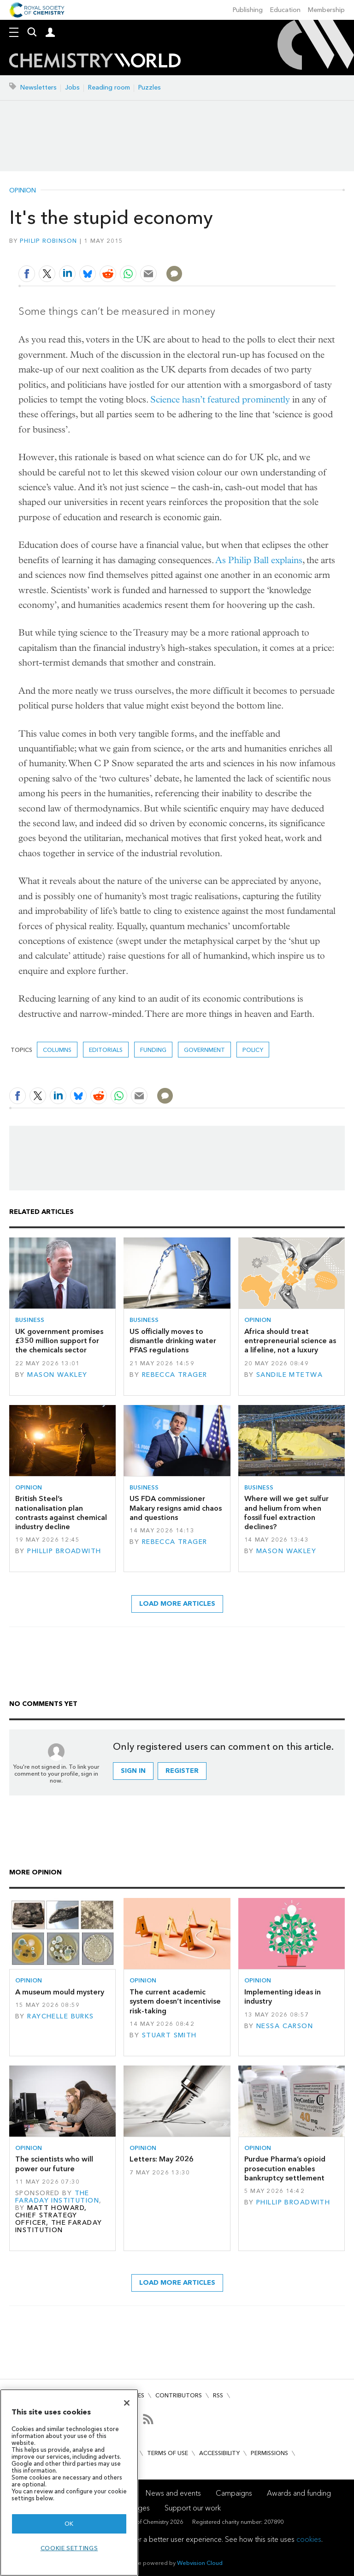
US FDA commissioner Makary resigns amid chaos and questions (176, 1508)
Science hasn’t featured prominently (220, 399)
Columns (57, 1049)
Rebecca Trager (174, 1375)
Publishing (248, 10)
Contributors (178, 2395)
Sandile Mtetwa (289, 1375)
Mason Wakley (57, 1375)
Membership (326, 10)
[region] (69, 2482)
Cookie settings (69, 2548)
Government (204, 1049)
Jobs (72, 87)
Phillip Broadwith (64, 1551)
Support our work (193, 2508)
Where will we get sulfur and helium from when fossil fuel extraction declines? (286, 1512)
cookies (308, 2539)
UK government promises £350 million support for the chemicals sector (59, 1341)
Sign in (133, 1771)
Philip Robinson (48, 240)
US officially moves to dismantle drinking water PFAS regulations (173, 1341)
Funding (153, 1049)
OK (69, 2523)
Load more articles (177, 1604)
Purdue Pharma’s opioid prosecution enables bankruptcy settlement (284, 2168)
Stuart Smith (169, 2035)
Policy (252, 1049)
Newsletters (38, 87)
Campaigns (234, 2493)
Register (182, 1771)
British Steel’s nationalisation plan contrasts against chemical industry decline (61, 1512)
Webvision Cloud (200, 2562)
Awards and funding (299, 2493)
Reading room (109, 87)
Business (29, 1319)
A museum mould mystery (59, 1992)
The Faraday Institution (57, 2196)
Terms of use (167, 2453)
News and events (173, 2493)
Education (285, 10)
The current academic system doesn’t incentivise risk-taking (175, 2001)
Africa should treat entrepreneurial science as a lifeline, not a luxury (290, 1341)
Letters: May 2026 (162, 2159)
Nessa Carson (284, 2026)
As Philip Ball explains (258, 560)
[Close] (127, 2403)
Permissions (269, 2453)
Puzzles (149, 87)
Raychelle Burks (60, 2016)
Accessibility (219, 2453)
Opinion (22, 190)
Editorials (106, 1049)
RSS (218, 2395)
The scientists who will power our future (54, 2164)
